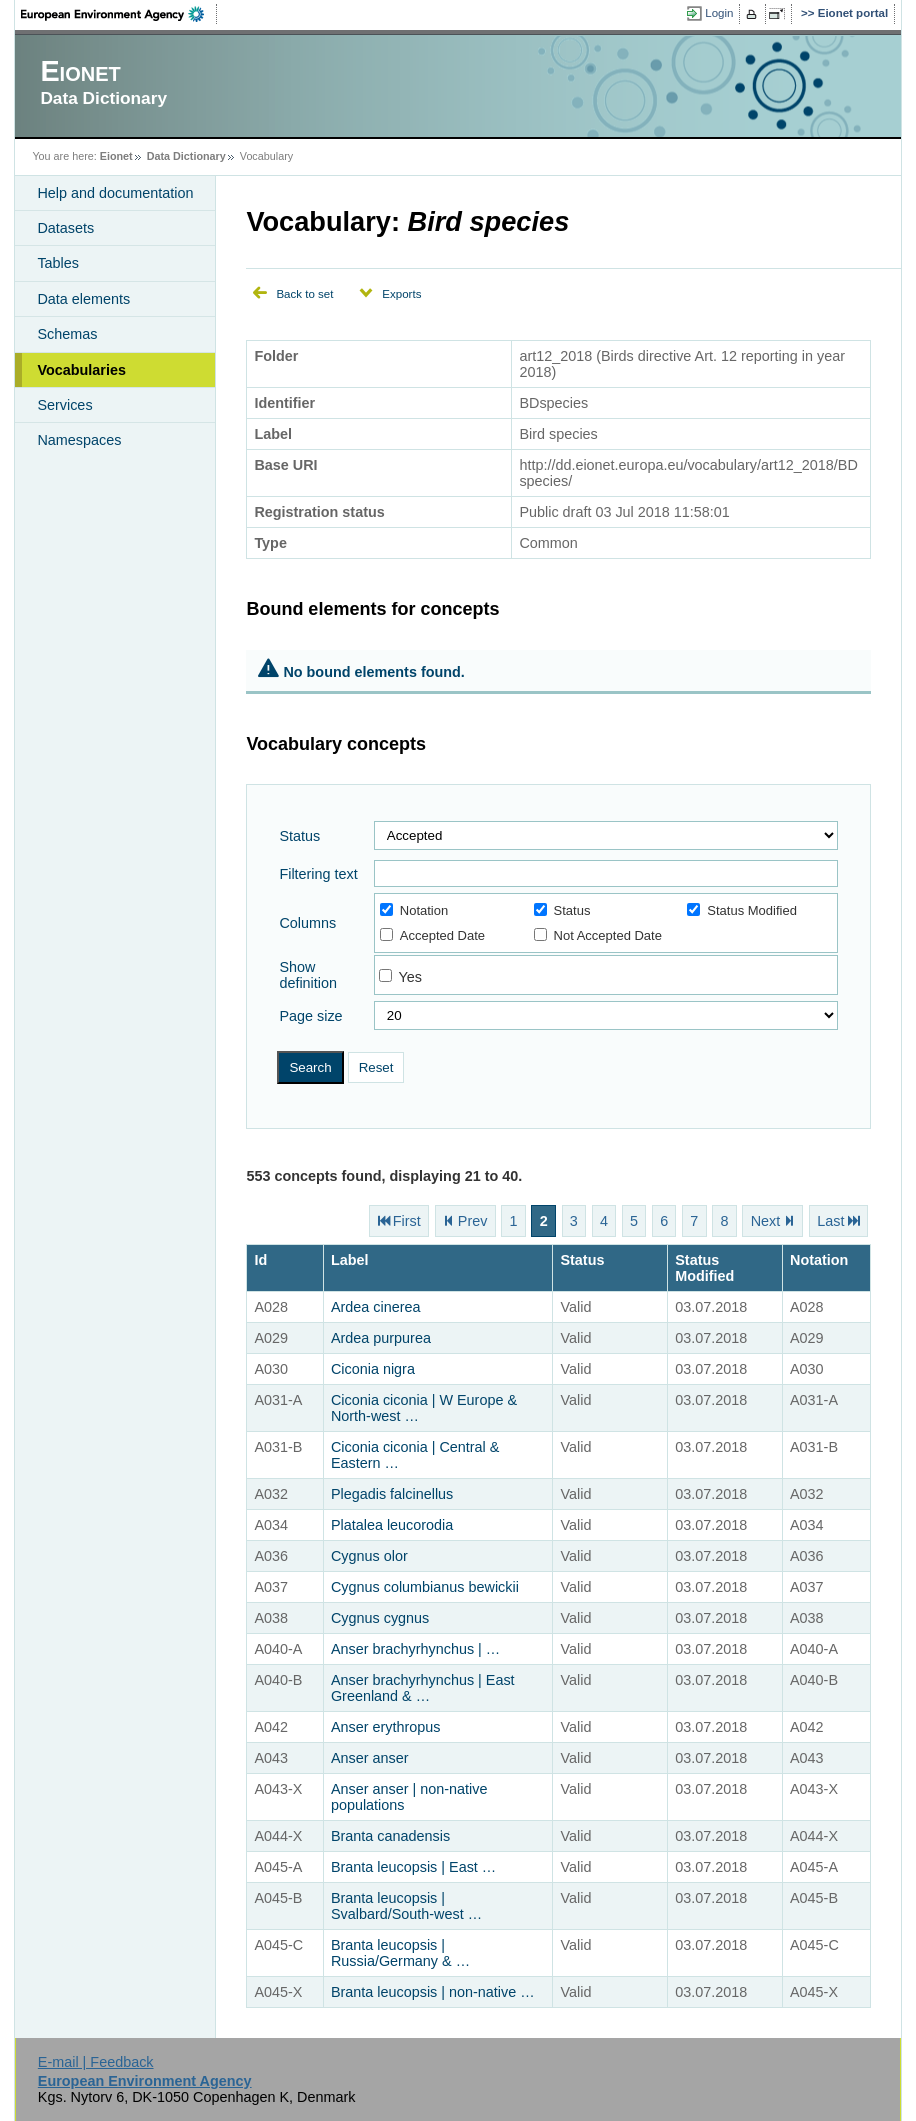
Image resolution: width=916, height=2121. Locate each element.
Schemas (67, 334)
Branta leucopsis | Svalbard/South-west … (406, 1906)
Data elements (83, 299)
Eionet (116, 156)
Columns (307, 923)
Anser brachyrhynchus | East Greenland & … (423, 1688)
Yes (410, 977)
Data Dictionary (186, 156)
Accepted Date (432, 935)
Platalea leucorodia (392, 1525)
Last (830, 1221)
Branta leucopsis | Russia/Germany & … (400, 1953)
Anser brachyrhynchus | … (415, 1649)
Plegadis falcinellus (392, 1494)
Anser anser (370, 1758)
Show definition (308, 975)
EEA (119, 14)
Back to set (304, 294)
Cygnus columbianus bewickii (425, 1587)
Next (766, 1221)
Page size (310, 1016)
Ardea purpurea (381, 1338)
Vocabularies (81, 370)
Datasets (65, 228)
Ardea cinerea (376, 1307)
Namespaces (79, 440)
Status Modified (742, 910)
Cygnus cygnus (380, 1618)
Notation (414, 910)
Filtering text (318, 874)
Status (299, 836)
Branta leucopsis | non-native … (433, 1992)
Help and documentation (115, 193)
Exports (401, 294)
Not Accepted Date (598, 935)
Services (64, 405)
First (407, 1221)
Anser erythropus (386, 1727)
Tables (58, 263)
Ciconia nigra (373, 1369)
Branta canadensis (390, 1836)
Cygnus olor (369, 1556)
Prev (473, 1221)
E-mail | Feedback (96, 2062)
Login (719, 13)
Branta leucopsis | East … (413, 1867)
